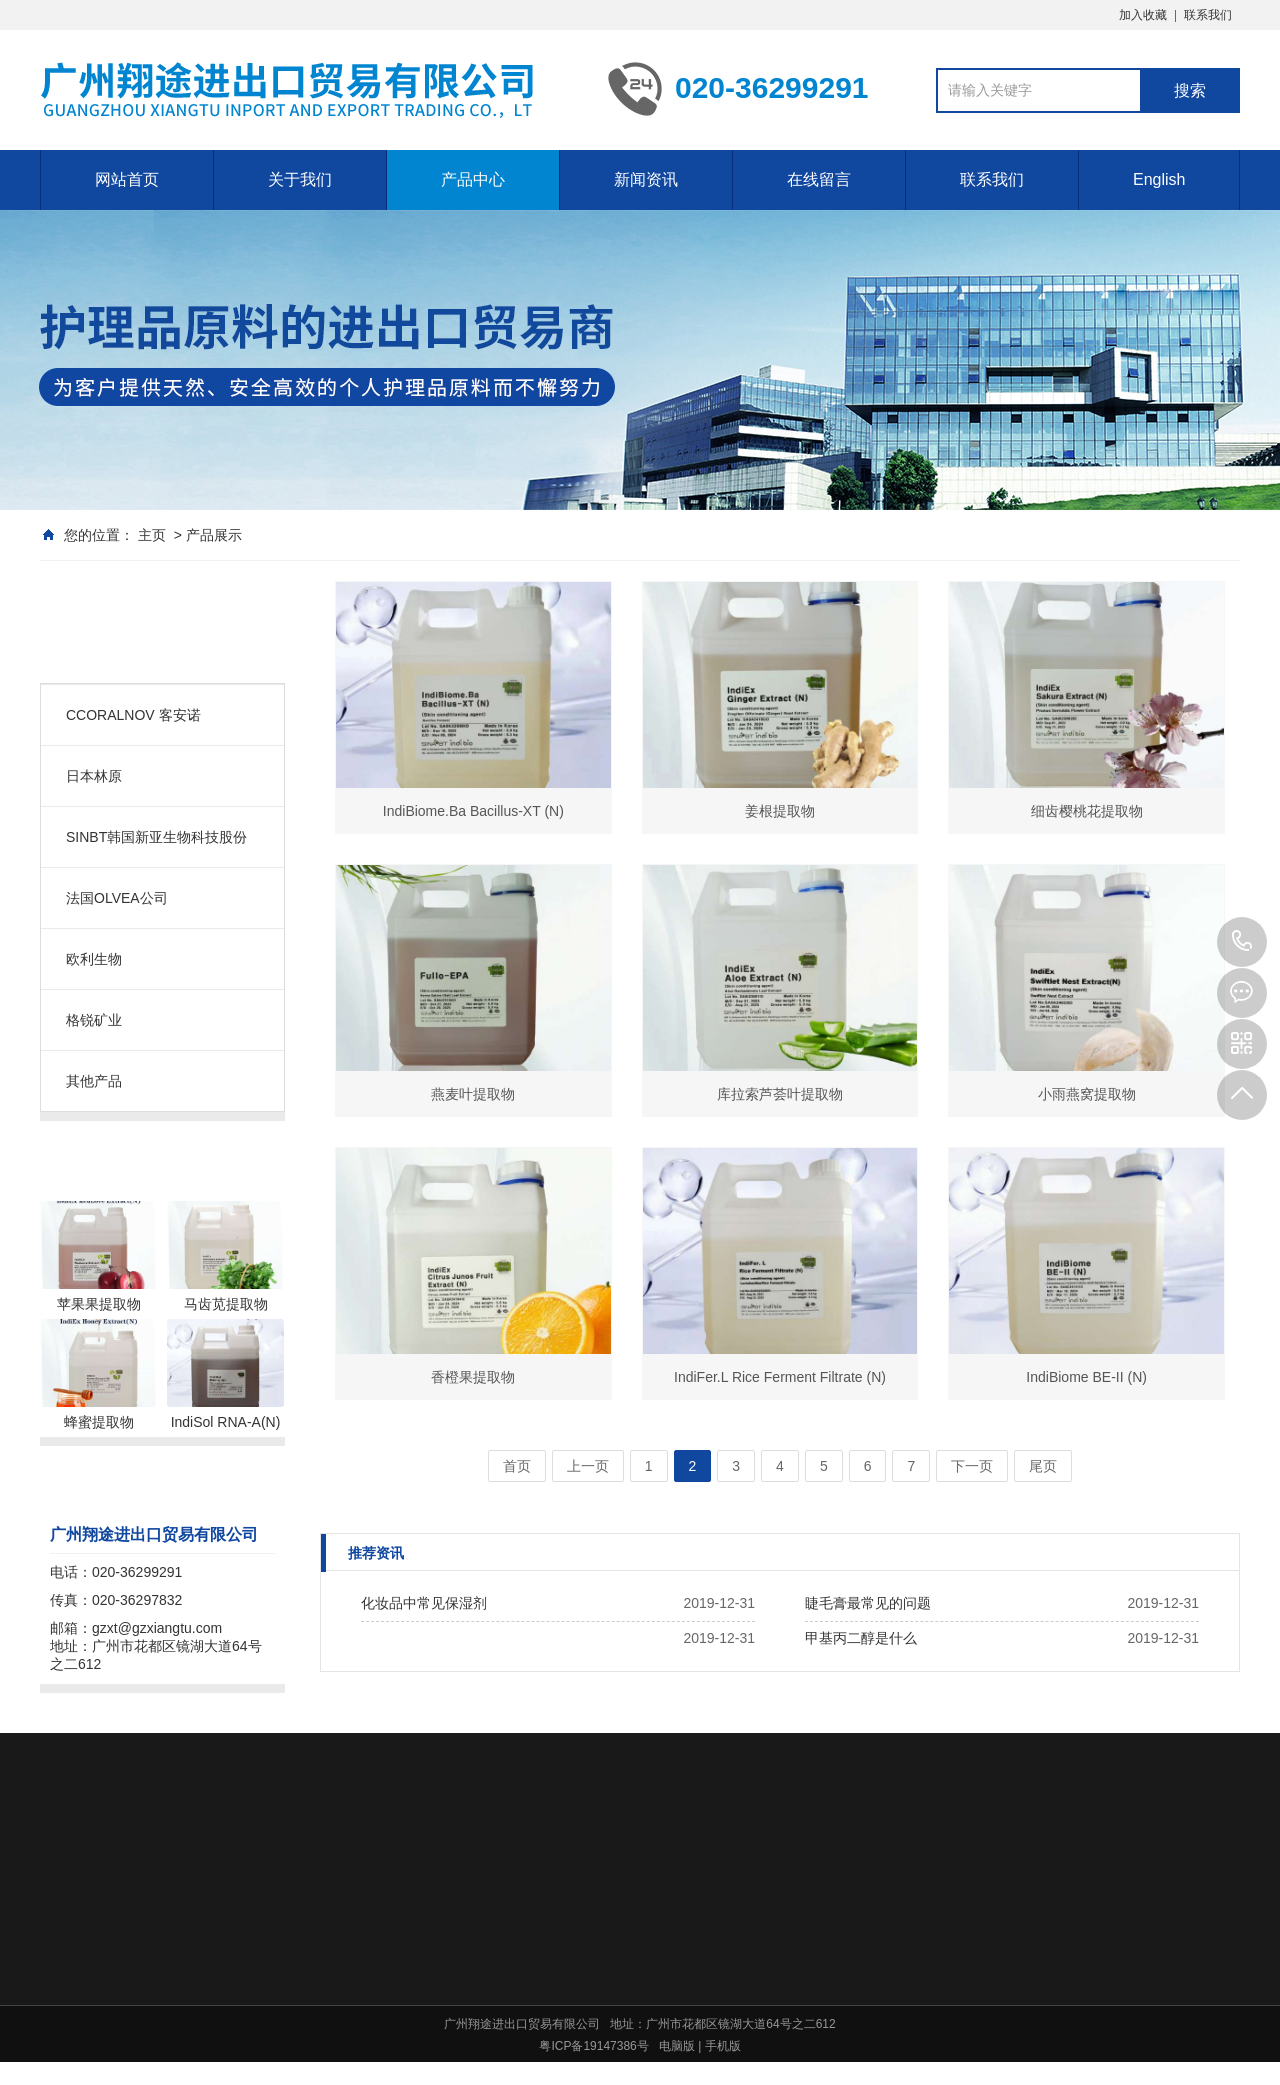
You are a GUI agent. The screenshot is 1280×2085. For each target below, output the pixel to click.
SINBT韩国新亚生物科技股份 (168, 837)
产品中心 (473, 179)
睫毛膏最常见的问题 (868, 1603)
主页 (152, 535)
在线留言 (819, 179)
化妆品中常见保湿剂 (424, 1603)
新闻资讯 (646, 179)
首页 (517, 1466)
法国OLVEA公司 (117, 898)
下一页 (972, 1466)
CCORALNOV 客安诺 (133, 715)
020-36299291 (1242, 942)
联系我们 (1208, 15)
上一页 (588, 1466)
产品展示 (214, 535)
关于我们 (300, 179)
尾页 (1043, 1466)
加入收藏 (1143, 15)
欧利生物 (94, 959)
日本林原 (94, 776)
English (1159, 179)
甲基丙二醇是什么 (861, 1638)
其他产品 (94, 1081)
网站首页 (127, 179)
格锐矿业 (94, 1020)
